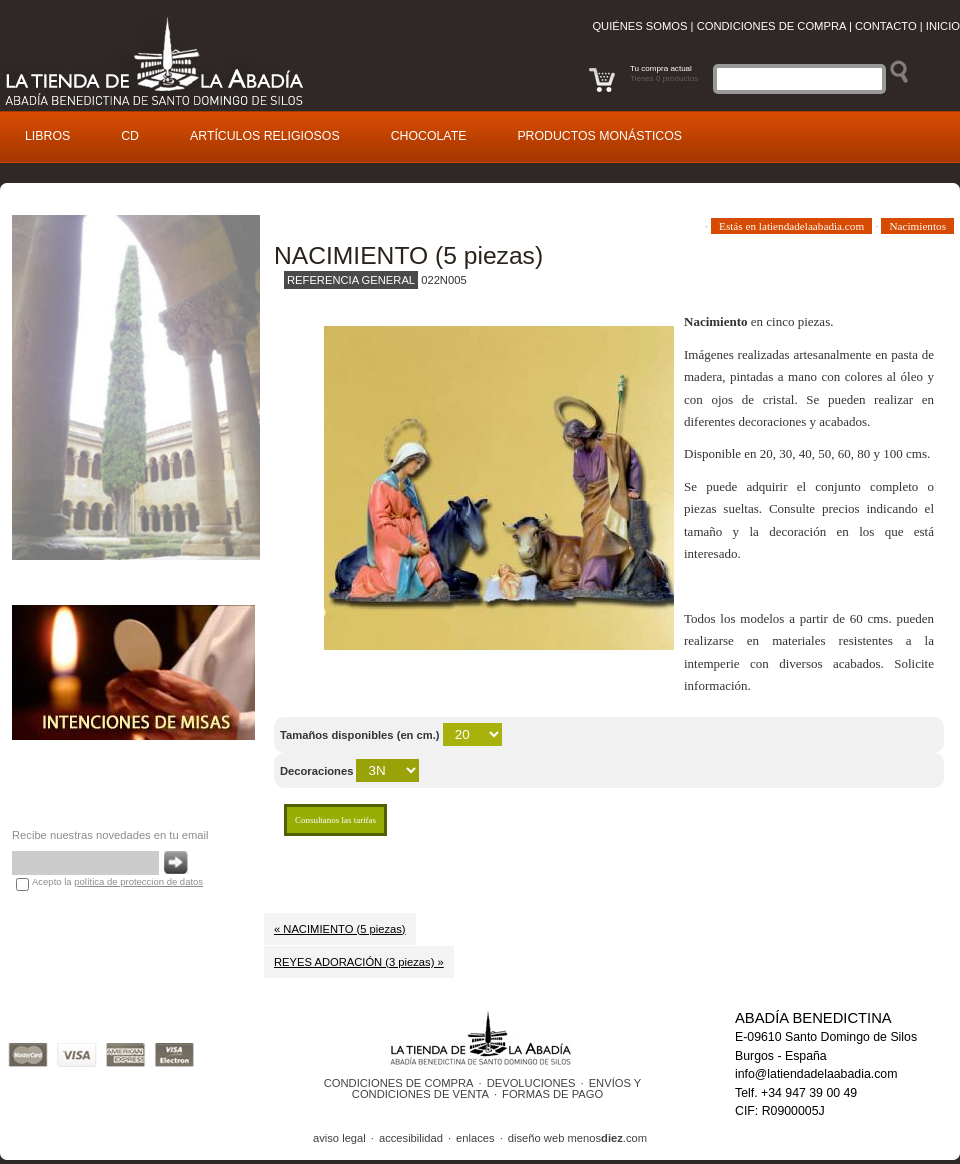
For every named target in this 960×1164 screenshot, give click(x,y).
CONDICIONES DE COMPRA (399, 1083)
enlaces (475, 1138)
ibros (47, 136)
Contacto (886, 26)
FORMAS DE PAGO (552, 1094)
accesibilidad (411, 1138)
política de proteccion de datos (138, 881)
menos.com (607, 1138)
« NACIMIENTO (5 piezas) (340, 929)
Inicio (943, 26)
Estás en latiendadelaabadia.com (791, 226)
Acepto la (117, 881)
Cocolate (429, 136)
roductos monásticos (599, 136)
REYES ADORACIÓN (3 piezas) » (359, 962)
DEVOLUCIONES (531, 1083)
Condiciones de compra (771, 26)
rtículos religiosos (265, 136)
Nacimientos (917, 226)
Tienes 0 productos (664, 78)
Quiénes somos (639, 26)
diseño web (536, 1138)
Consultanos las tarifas (335, 820)
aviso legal (339, 1138)
